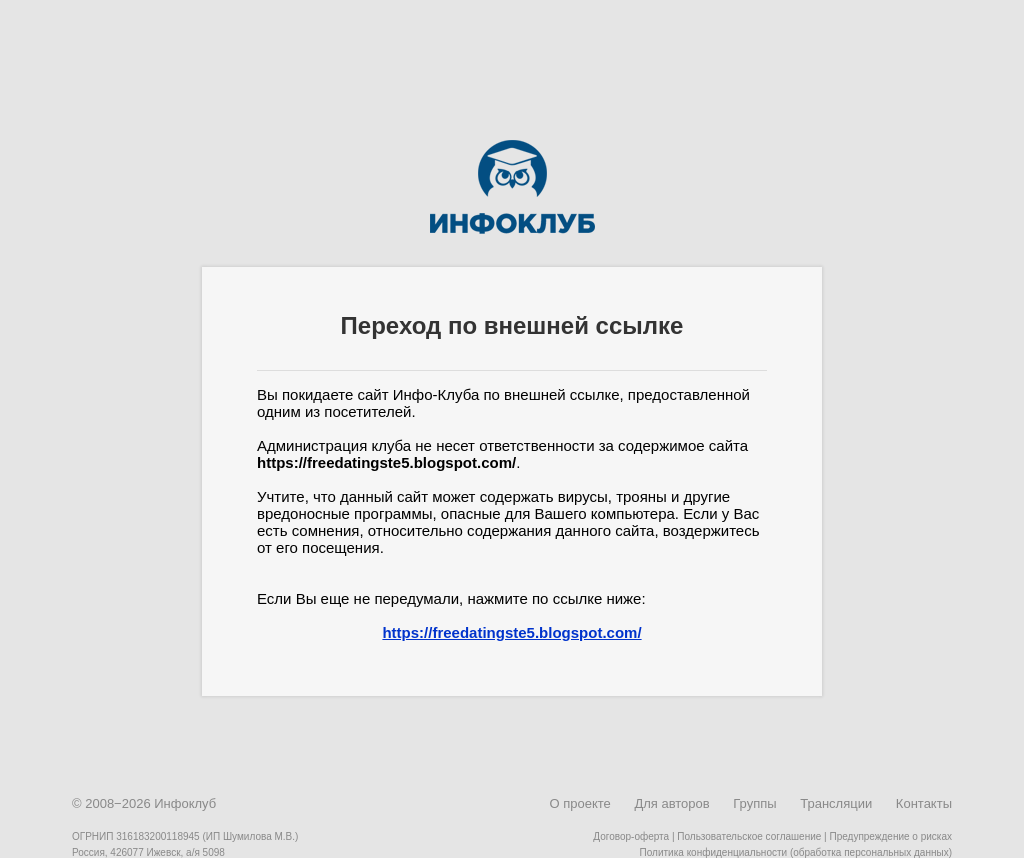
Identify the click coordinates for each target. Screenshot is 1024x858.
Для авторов (671, 803)
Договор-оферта (631, 836)
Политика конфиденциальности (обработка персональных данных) (796, 852)
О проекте (579, 803)
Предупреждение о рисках (890, 836)
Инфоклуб (185, 803)
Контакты (924, 803)
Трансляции (836, 803)
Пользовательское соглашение (749, 836)
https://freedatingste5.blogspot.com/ (511, 632)
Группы (754, 803)
